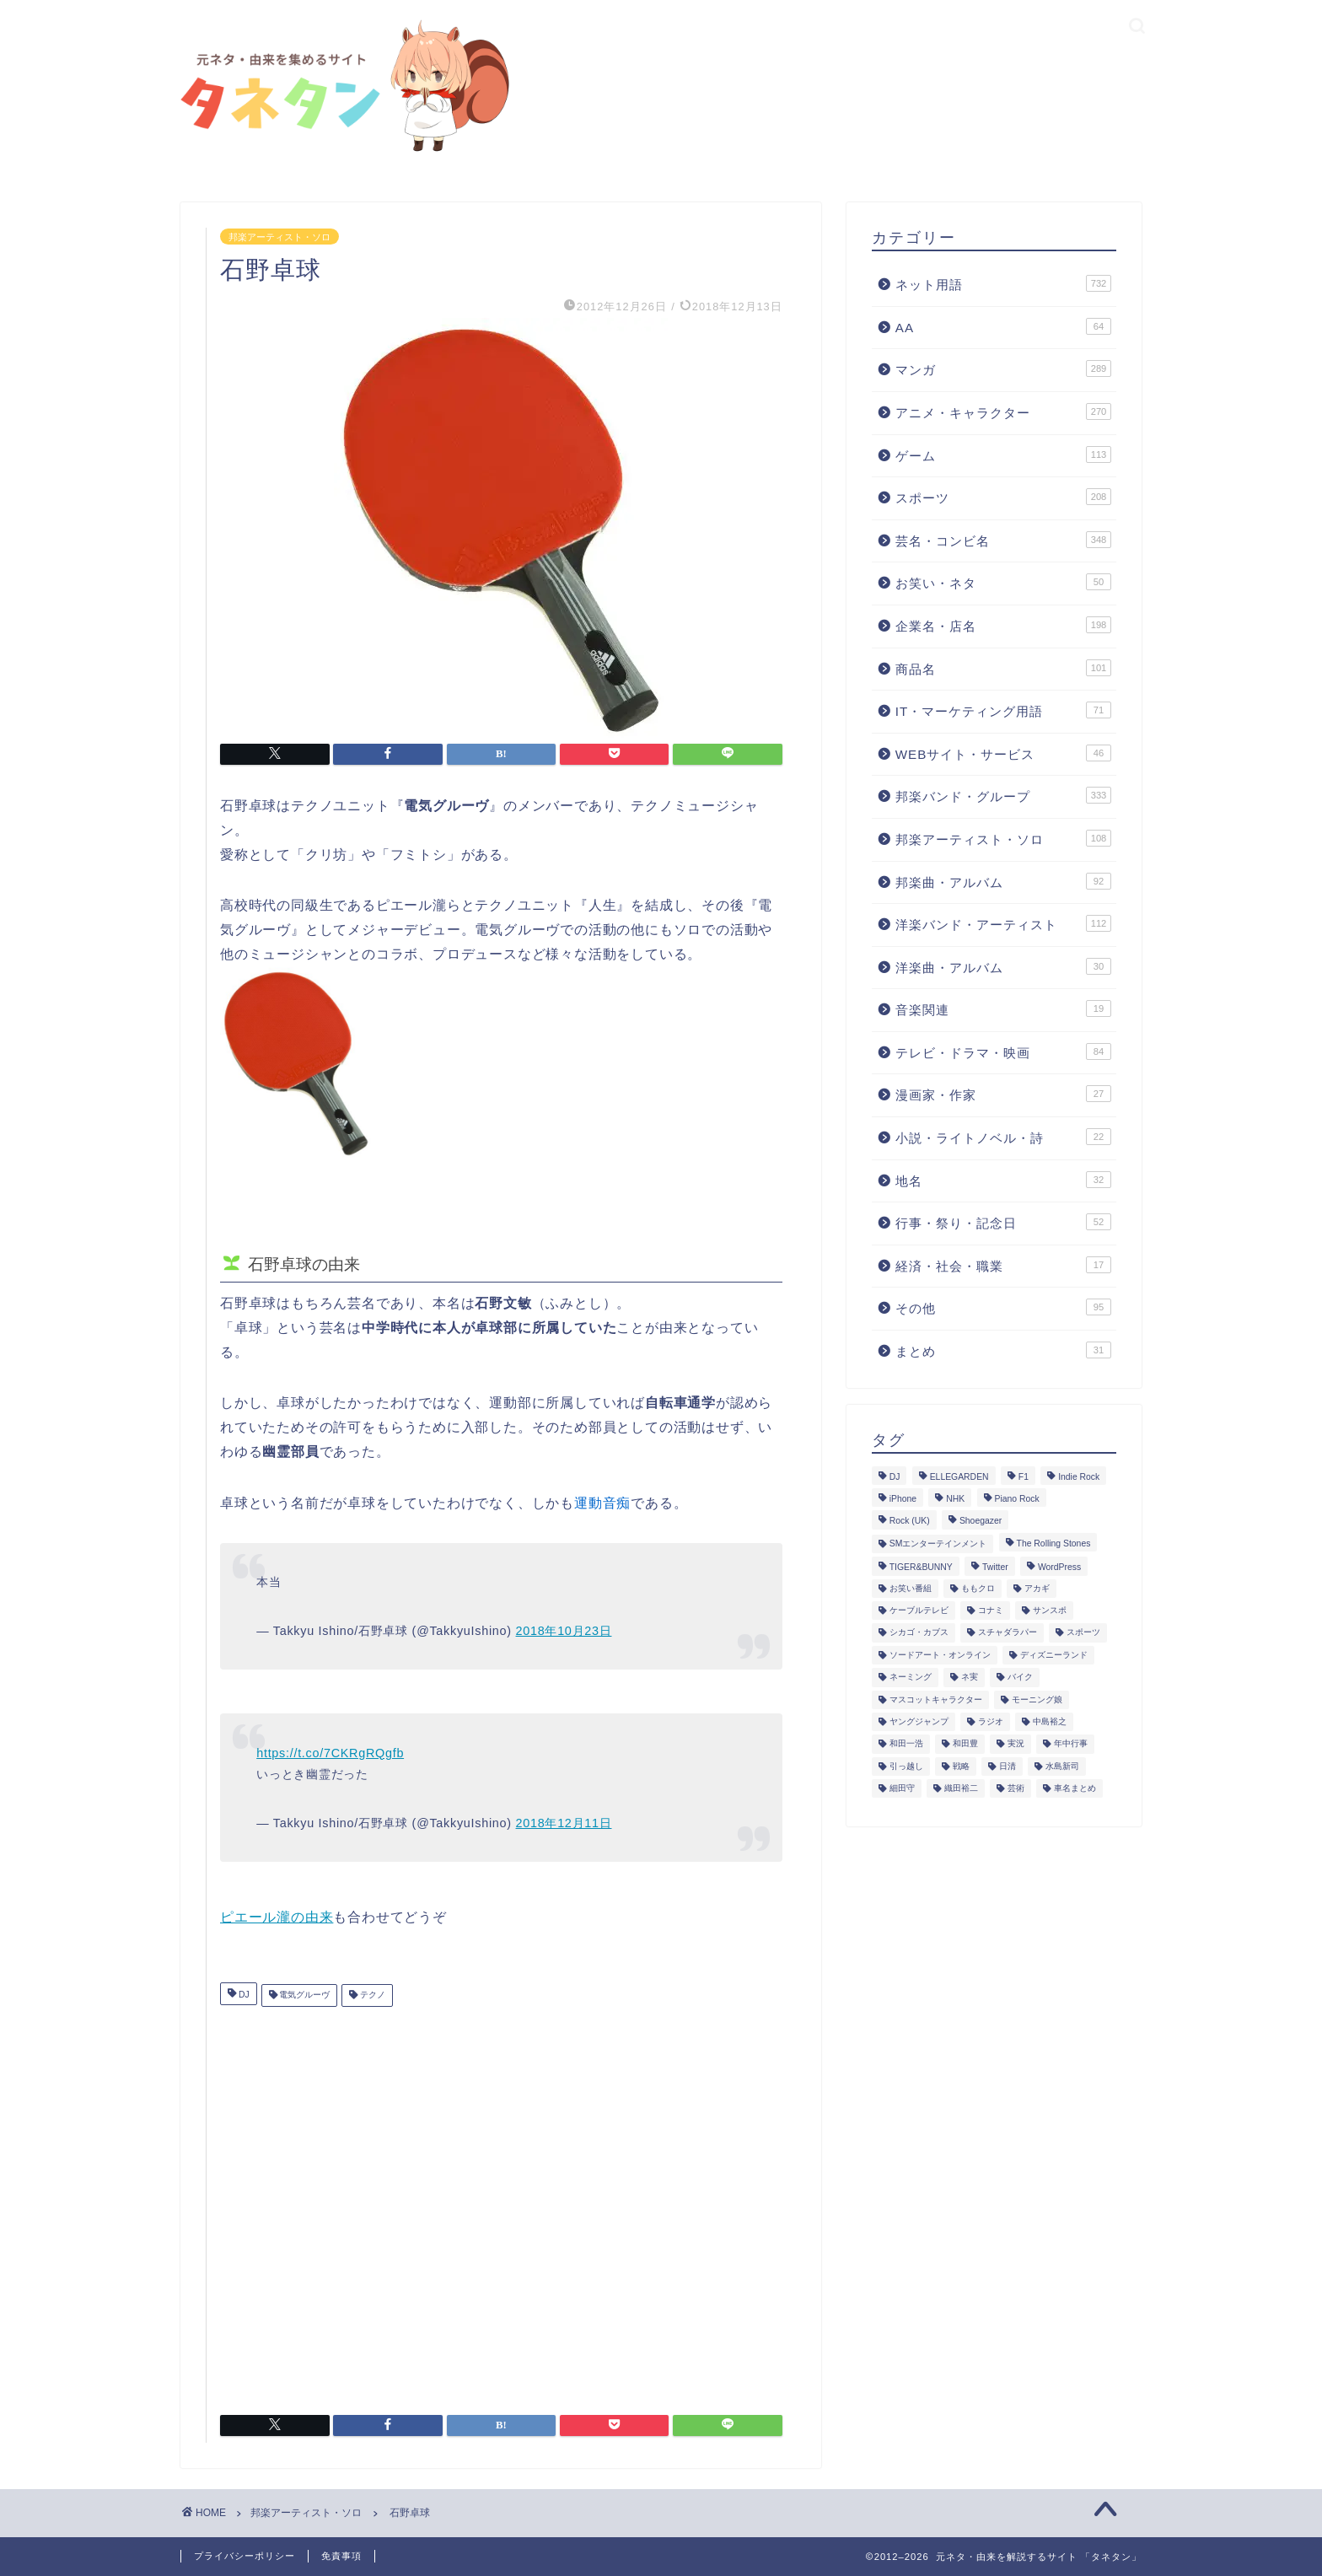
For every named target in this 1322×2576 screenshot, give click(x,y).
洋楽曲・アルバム (1003, 966)
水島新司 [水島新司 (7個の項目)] (1062, 1766)
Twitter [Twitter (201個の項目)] (995, 1568)
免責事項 (341, 2556)
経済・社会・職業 (1003, 1264)
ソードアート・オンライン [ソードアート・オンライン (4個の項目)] (940, 1654)
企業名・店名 (1003, 624)
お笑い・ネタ (1003, 581)
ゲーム (1003, 454)
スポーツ (1003, 496)
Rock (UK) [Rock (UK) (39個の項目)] (909, 1521)
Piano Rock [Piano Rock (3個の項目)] (1017, 1498)
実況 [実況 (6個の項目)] (1016, 1744)
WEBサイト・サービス (1003, 753)
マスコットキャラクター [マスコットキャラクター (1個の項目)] (935, 1699)
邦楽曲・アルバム (1003, 881)
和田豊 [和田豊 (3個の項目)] (965, 1744)
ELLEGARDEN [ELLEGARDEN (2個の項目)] (959, 1477)
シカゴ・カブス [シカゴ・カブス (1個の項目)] (919, 1633)
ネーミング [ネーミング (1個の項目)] (910, 1677)
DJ (243, 1995)
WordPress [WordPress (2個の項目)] (1059, 1568)
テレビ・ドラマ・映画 (1003, 1051)
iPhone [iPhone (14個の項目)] (902, 1498)
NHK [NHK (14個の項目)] (955, 1498)
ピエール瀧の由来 (276, 1917)
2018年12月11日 (564, 1823)
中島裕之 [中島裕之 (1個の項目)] (1050, 1721)
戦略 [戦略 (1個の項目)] (961, 1766)
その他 (1003, 1307)
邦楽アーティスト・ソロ (279, 236)
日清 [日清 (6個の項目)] (1007, 1766)
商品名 (1003, 667)
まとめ (1003, 1350)
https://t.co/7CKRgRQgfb (330, 1753)
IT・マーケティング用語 (1003, 710)
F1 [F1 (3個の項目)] (1023, 1477)
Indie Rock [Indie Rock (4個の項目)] (1078, 1477)
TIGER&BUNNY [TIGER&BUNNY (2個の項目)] (921, 1568)
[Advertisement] (501, 2204)
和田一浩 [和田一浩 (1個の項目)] (906, 1744)
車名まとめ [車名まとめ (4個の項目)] (1075, 1788)
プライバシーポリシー (244, 2556)
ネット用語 (1003, 283)
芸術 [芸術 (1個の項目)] (1016, 1788)
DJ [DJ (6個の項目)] (894, 1477)
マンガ (1003, 368)
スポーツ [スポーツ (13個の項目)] (1083, 1633)
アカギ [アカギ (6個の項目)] (1037, 1588)
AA (1003, 326)
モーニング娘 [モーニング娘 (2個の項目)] (1037, 1699)
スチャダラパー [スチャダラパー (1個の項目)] (1007, 1633)
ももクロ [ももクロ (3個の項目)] (978, 1588)
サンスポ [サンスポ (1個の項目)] (1050, 1610)
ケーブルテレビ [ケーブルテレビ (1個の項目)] (919, 1610)
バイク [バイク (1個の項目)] (1020, 1677)
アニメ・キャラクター (1003, 411)
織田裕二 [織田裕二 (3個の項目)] (961, 1788)
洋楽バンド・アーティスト (1003, 923)
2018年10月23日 (564, 1631)
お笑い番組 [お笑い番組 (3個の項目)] (910, 1588)
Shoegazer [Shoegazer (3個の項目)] (980, 1521)
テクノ (371, 1995)
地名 (1003, 1179)
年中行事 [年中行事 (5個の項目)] (1071, 1744)
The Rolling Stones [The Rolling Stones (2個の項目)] (1054, 1543)
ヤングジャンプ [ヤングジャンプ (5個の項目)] (919, 1721)
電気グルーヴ (303, 1995)
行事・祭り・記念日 (1003, 1221)
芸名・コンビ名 (1003, 539)
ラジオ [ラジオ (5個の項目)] (990, 1721)
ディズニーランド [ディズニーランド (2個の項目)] (1054, 1654)
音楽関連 (1003, 1008)
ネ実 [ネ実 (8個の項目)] (969, 1677)
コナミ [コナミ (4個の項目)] (990, 1610)
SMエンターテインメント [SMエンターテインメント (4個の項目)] (938, 1543)
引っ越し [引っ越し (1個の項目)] (906, 1766)
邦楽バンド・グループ (1003, 795)
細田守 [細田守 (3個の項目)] (902, 1788)
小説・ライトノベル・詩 (1003, 1136)
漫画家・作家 (1003, 1093)
